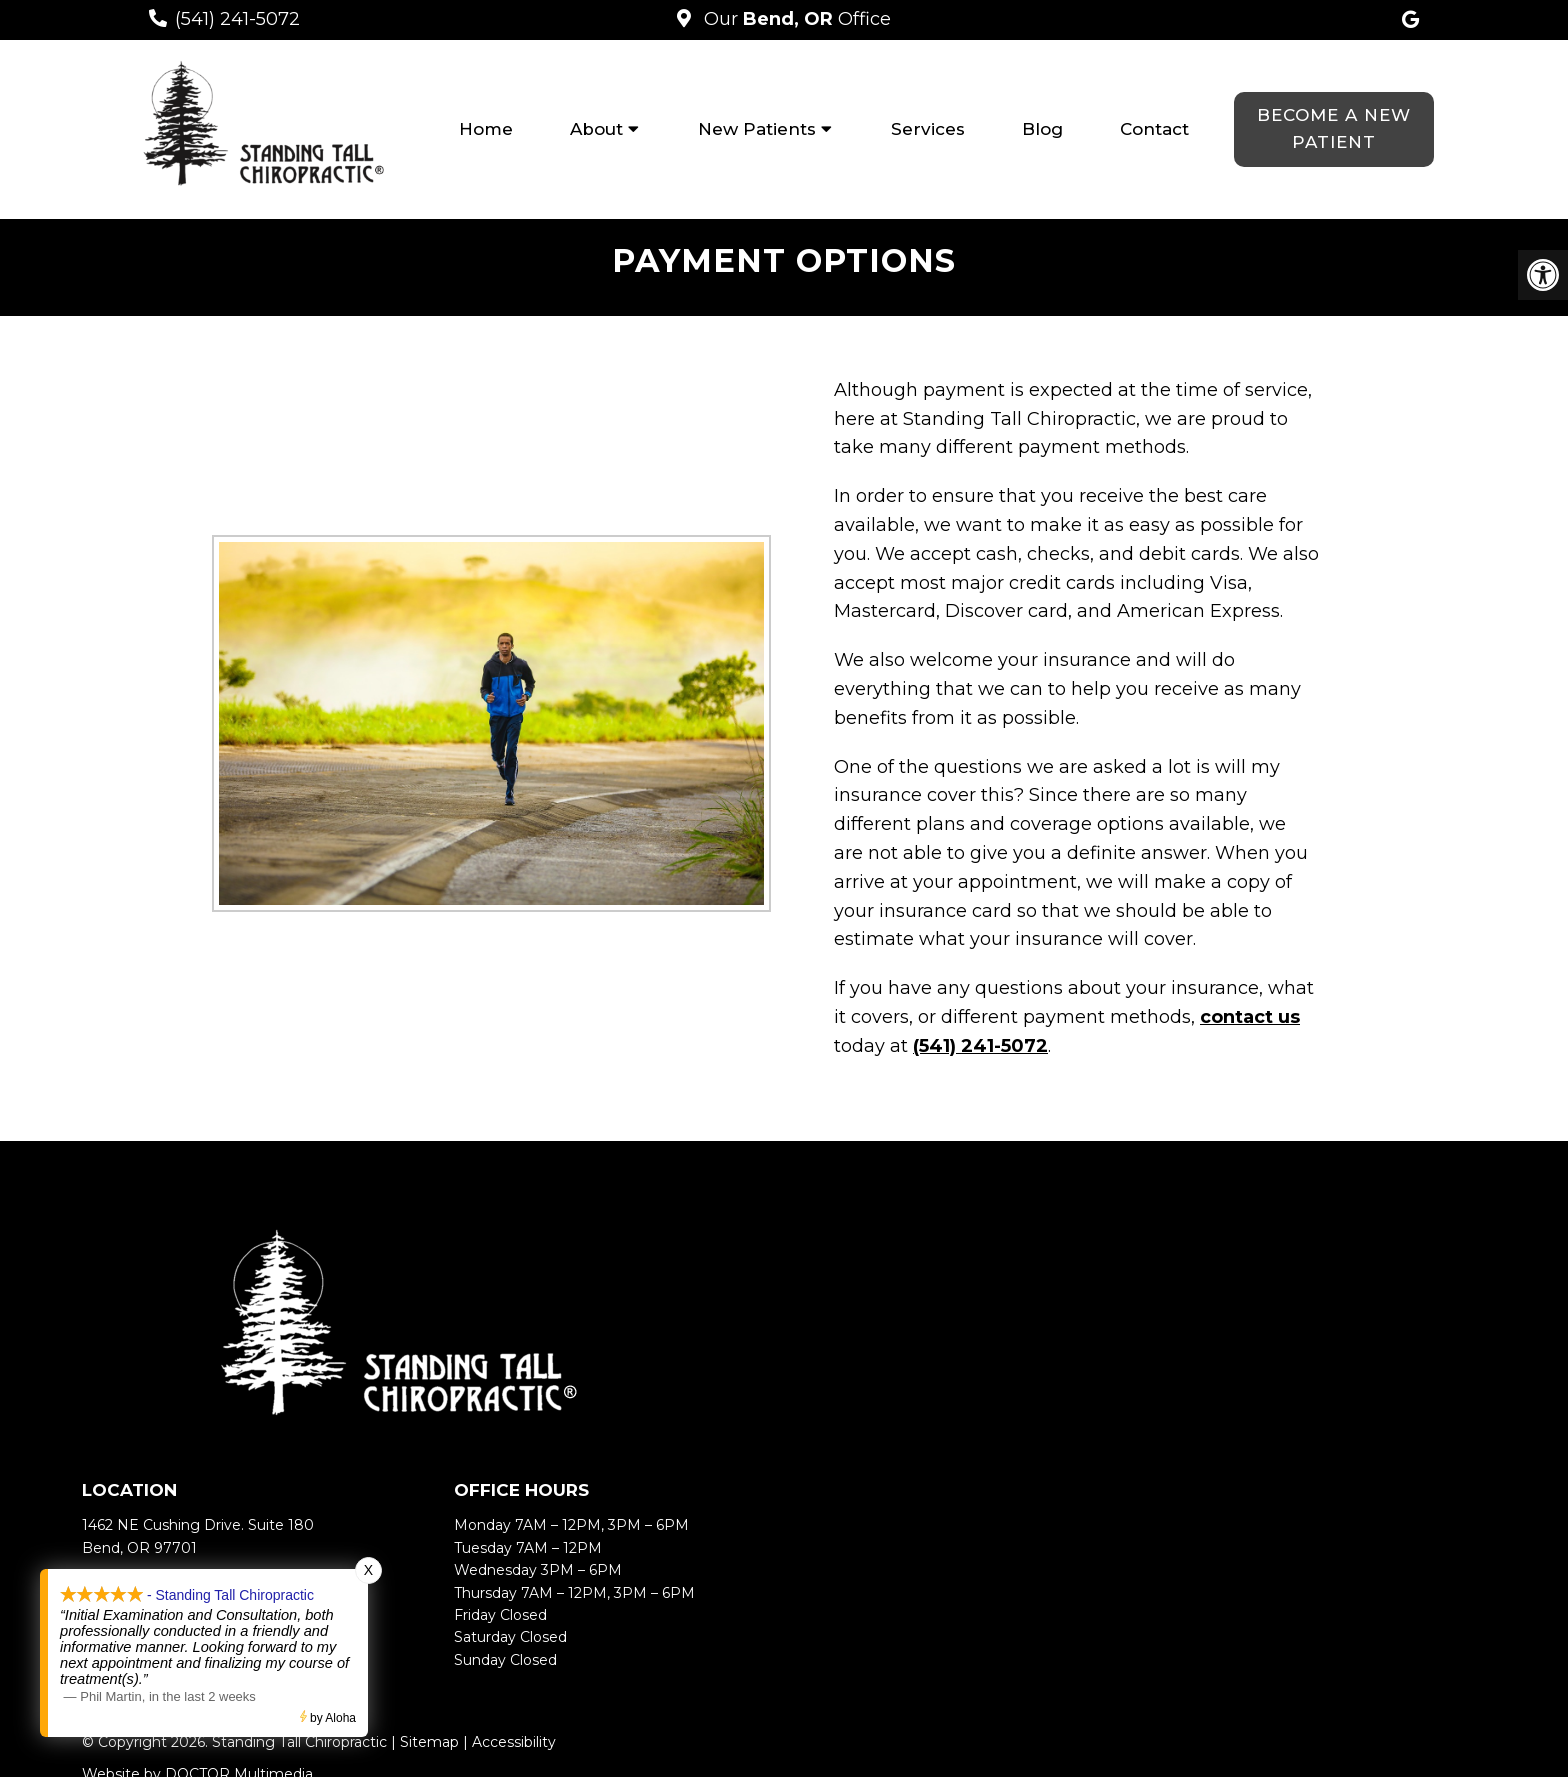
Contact (1154, 129)
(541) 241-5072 (237, 19)
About (596, 129)
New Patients (757, 129)
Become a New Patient (1334, 128)
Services (928, 129)
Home (486, 129)
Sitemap (429, 1742)
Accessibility (514, 1742)
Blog (1042, 129)
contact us (1250, 1017)
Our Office (795, 19)
